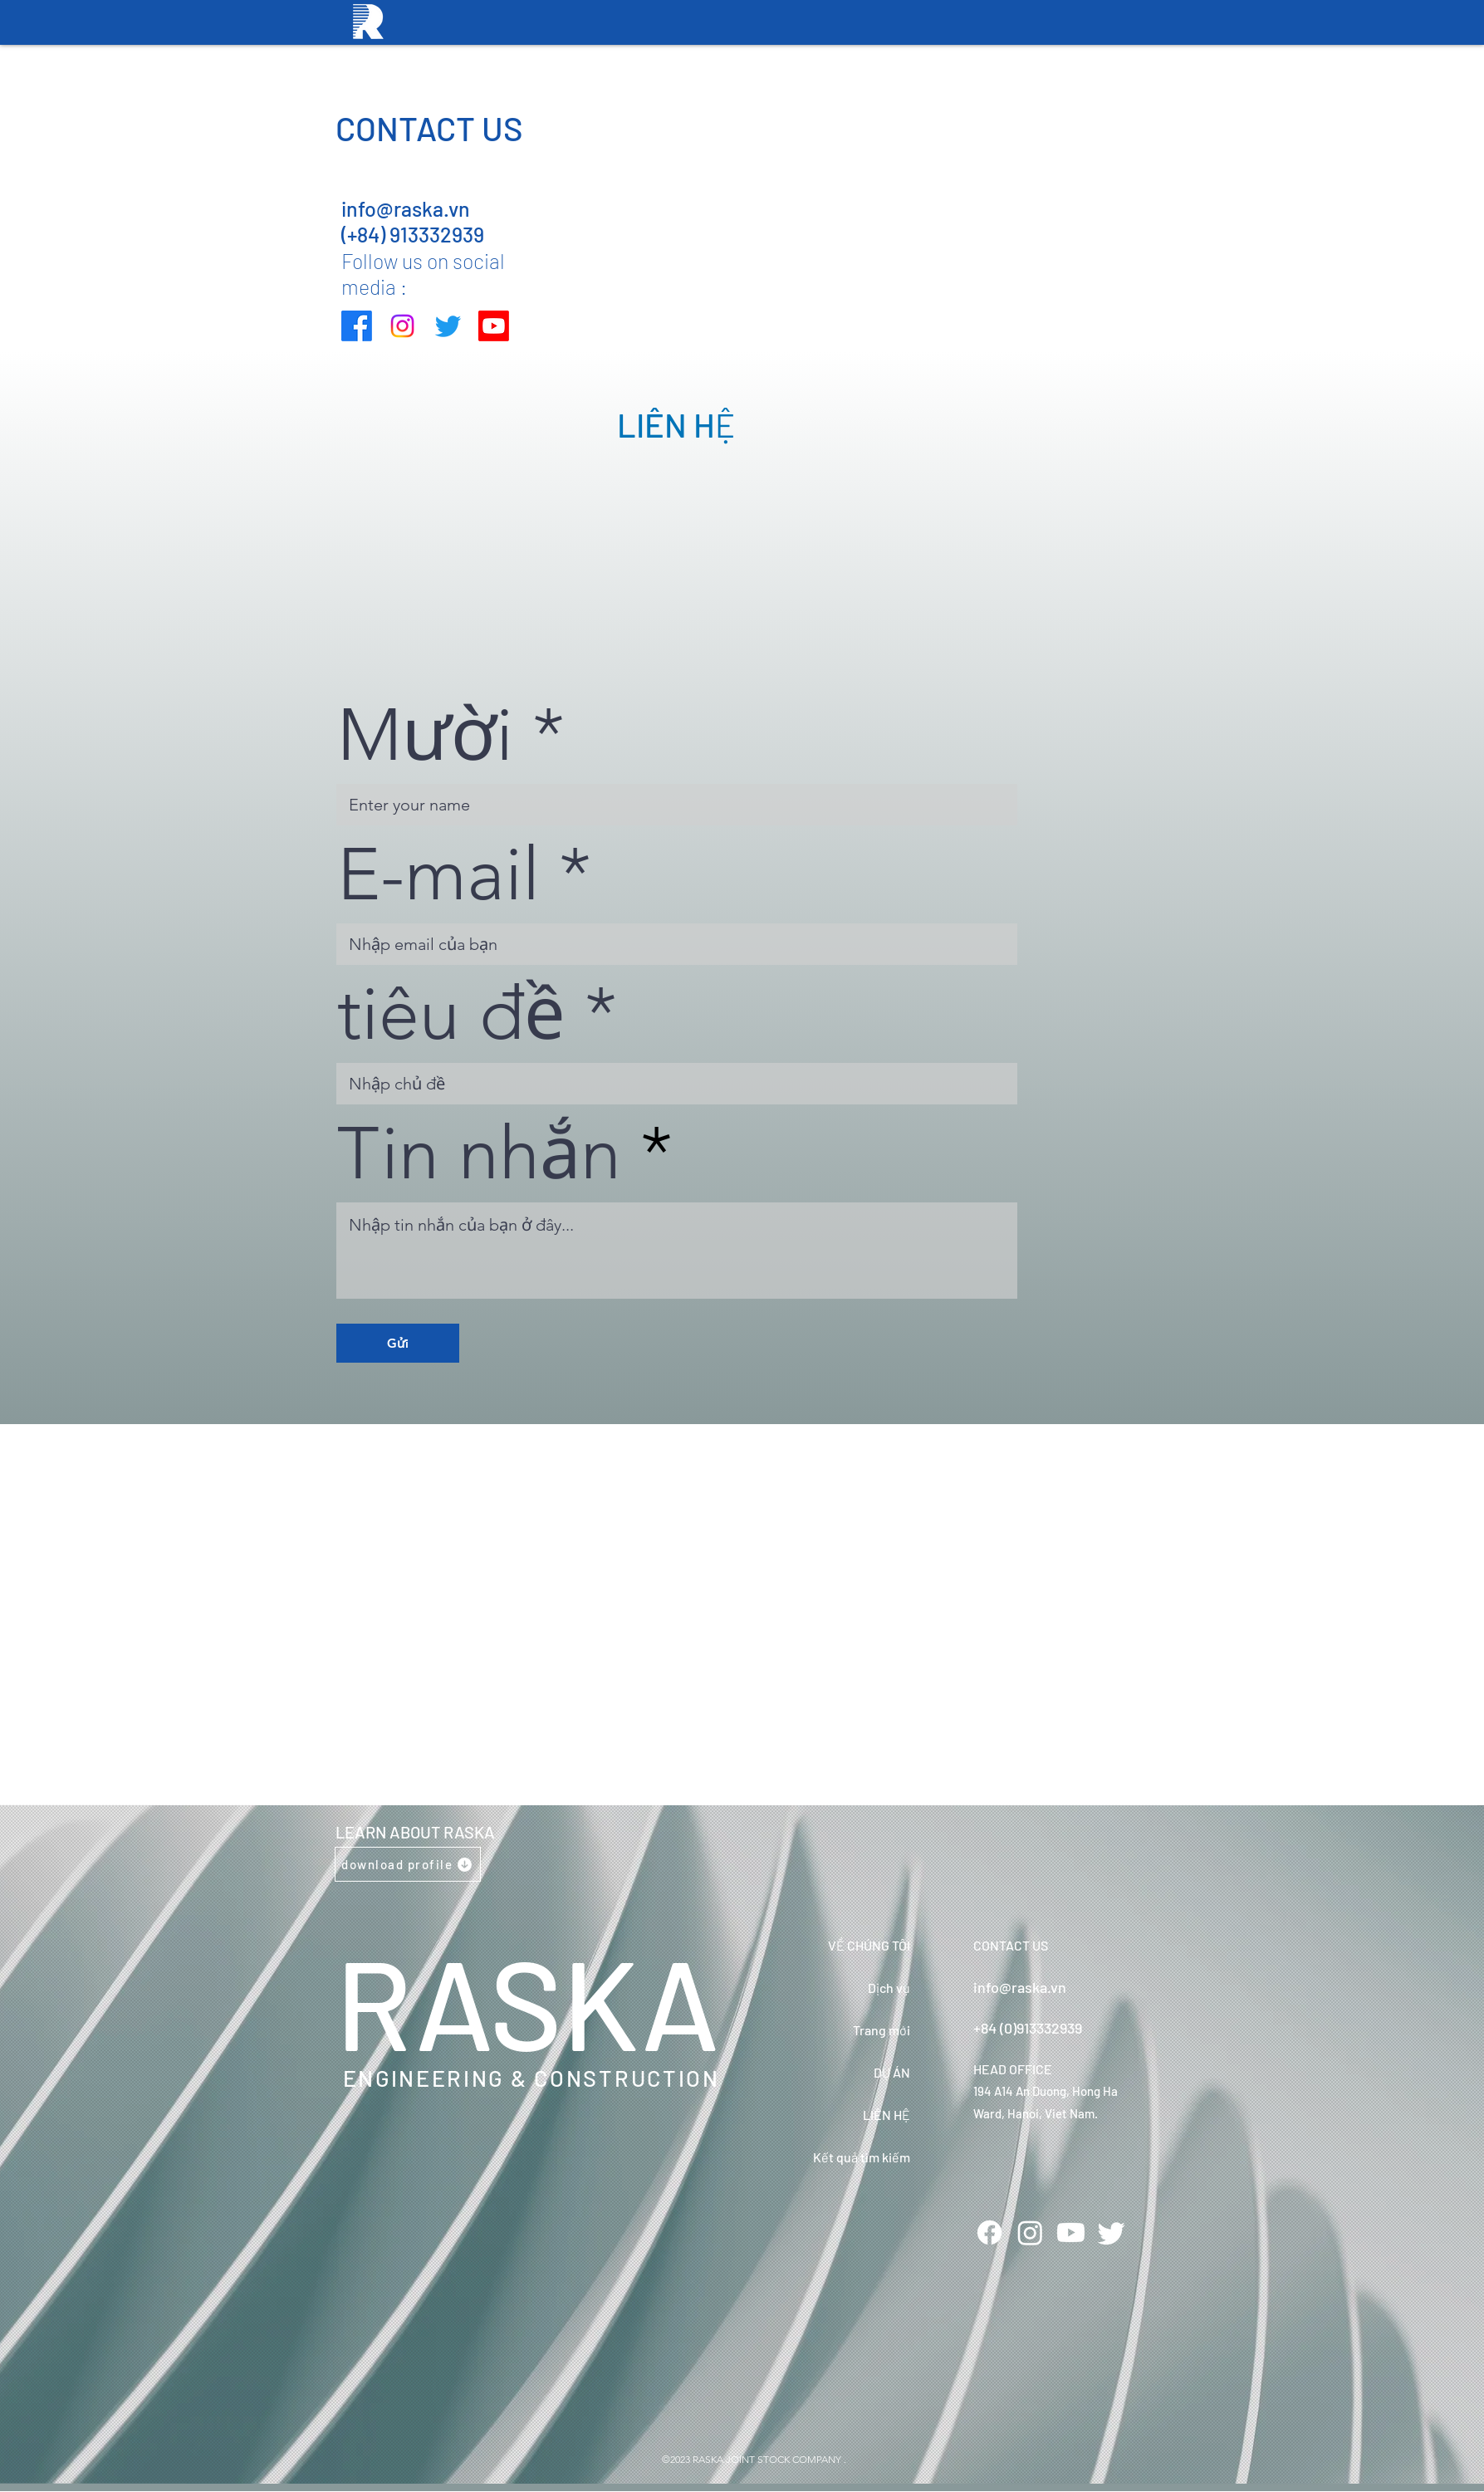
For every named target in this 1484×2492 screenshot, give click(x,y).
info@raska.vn (405, 208)
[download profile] (408, 1864)
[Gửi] (397, 1343)
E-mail (438, 874)
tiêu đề (451, 1013)
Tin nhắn (479, 1153)
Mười (425, 734)
